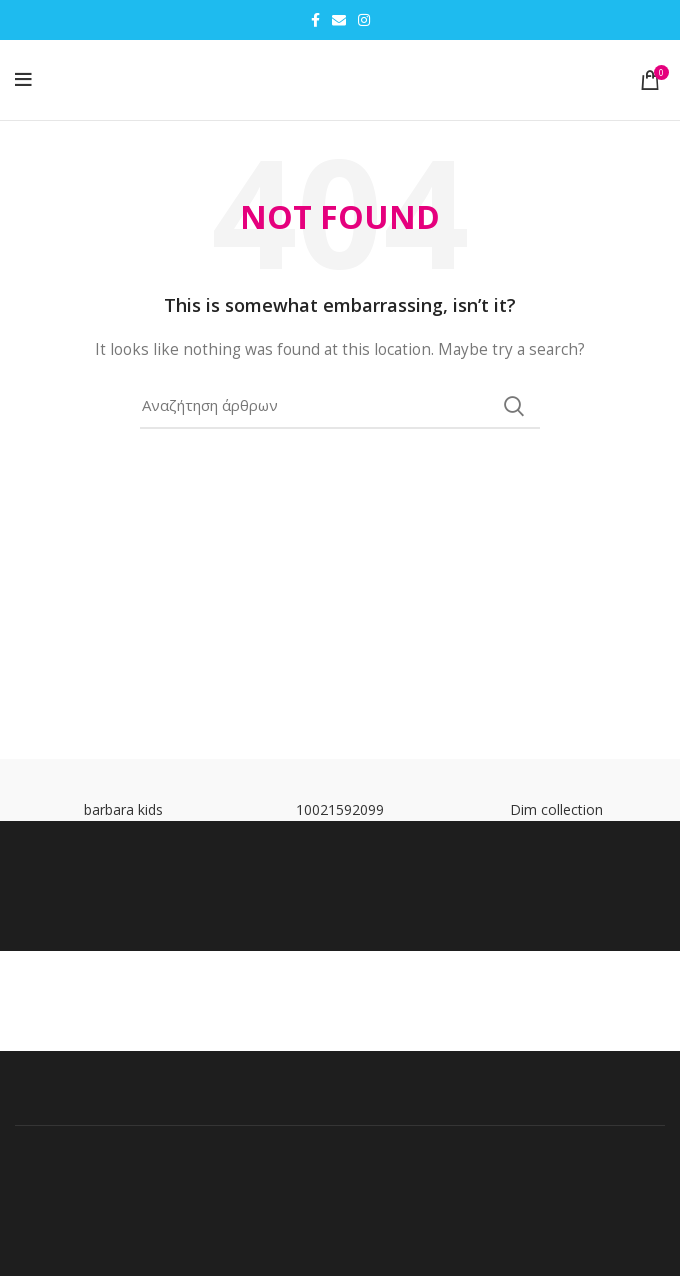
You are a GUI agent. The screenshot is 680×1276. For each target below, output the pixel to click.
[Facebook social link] (315, 20)
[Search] (340, 406)
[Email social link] (339, 20)
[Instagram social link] (364, 20)
